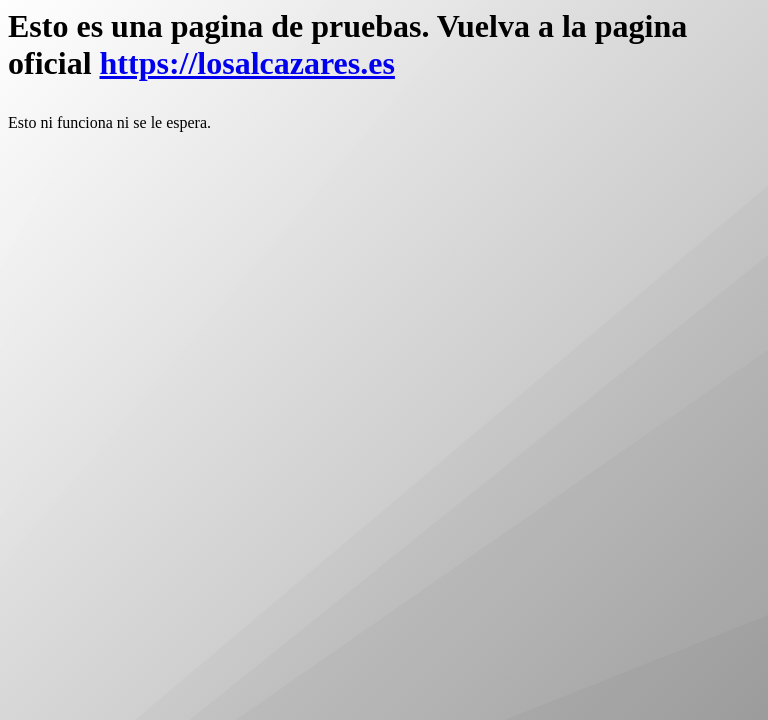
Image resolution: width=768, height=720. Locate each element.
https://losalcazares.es (247, 63)
